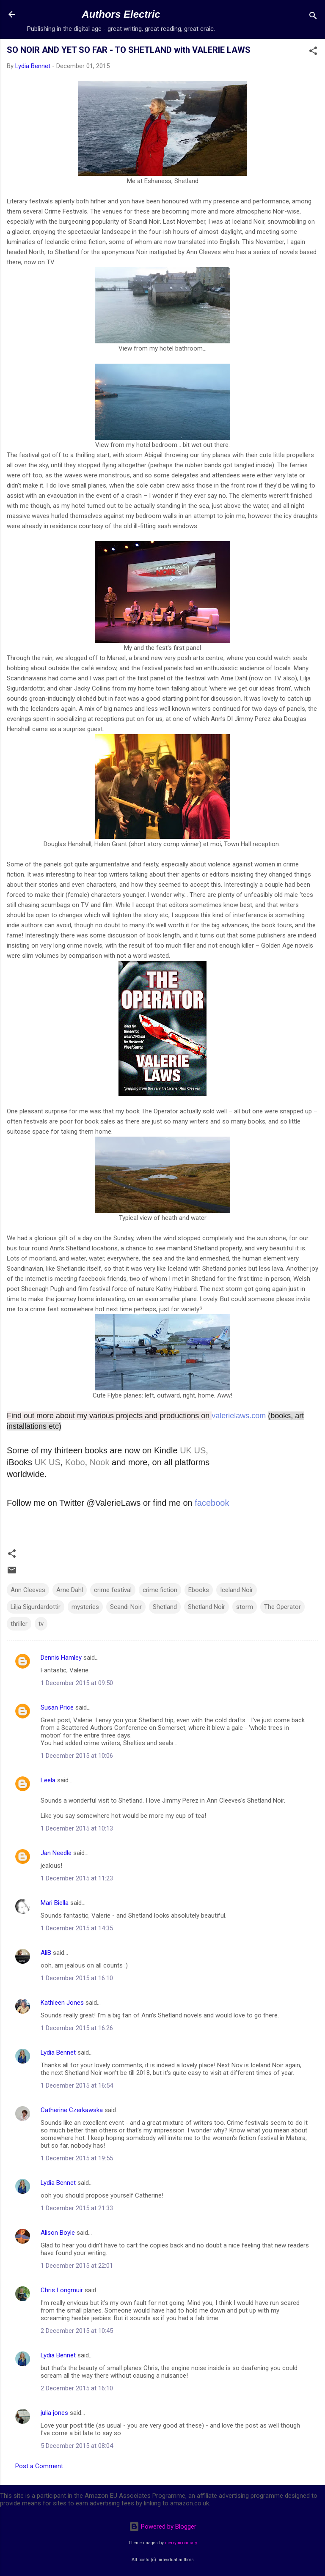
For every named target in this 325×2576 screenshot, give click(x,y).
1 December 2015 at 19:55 (77, 2158)
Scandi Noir (126, 1607)
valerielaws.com (240, 1415)
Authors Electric (121, 14)
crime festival (113, 1590)
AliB (46, 1953)
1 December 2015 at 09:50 (77, 1683)
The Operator (282, 1607)
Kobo (75, 1462)
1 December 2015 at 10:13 (77, 1828)
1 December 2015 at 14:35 (77, 1928)
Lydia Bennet (58, 2052)
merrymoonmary (181, 2543)
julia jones (54, 2413)
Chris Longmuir (62, 2290)
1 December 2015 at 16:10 (77, 1978)
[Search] (313, 17)
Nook (100, 1462)
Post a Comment (39, 2466)
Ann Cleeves (28, 1590)
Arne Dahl (69, 1590)
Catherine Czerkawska (72, 2110)
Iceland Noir (236, 1590)
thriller (19, 1624)
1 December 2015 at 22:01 (77, 2265)
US (200, 1450)
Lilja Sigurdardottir (36, 1607)
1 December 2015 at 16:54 (77, 2085)
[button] (313, 52)
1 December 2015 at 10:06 (77, 1755)
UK (186, 1450)
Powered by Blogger (162, 2526)
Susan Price (57, 1707)
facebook (212, 1502)
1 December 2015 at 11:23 (77, 1878)
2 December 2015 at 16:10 (77, 2388)
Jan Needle (56, 1853)
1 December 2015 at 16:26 (77, 2028)
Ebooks (198, 1590)
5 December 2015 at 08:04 (77, 2446)
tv (41, 1624)
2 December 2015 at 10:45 (77, 2331)
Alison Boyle (58, 2232)
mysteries (85, 1607)
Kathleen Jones (62, 2002)
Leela (48, 1780)
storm (244, 1607)
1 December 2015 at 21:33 (77, 2208)
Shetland (165, 1607)
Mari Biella (55, 1903)
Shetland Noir (206, 1607)
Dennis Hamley (61, 1657)
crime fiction (160, 1590)
